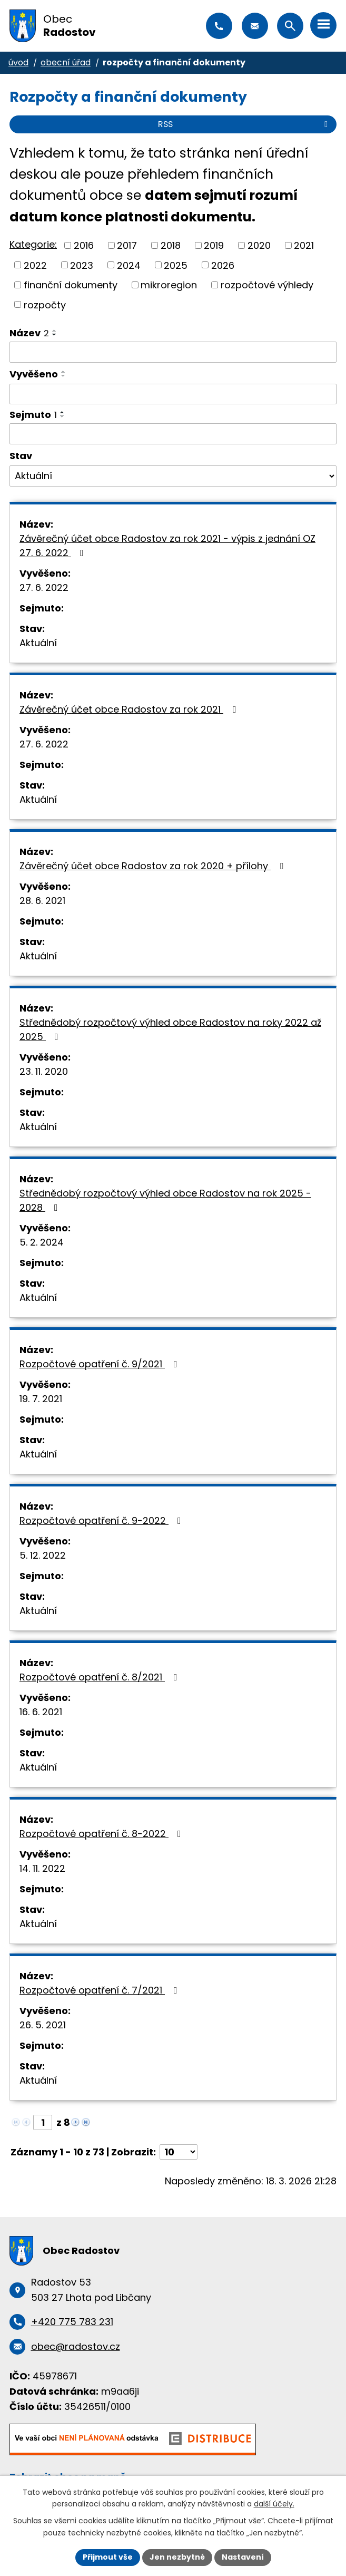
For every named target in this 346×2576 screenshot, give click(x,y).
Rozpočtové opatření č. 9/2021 (100, 1363)
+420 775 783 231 (219, 26)
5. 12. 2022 (42, 1555)
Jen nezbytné (177, 2557)
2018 (171, 245)
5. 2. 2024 (41, 1242)
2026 (222, 264)
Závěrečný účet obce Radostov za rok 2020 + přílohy (153, 865)
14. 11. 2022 (42, 1868)
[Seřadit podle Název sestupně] (55, 335)
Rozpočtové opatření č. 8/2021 (100, 1677)
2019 (214, 245)
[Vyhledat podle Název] (173, 352)
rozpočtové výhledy (267, 284)
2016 (84, 245)
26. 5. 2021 (42, 2024)
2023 (81, 264)
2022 (35, 264)
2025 (175, 264)
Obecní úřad (66, 62)
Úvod (18, 62)
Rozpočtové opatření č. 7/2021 (100, 1990)
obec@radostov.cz (255, 26)
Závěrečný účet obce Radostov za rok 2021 (129, 709)
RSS (244, 124)
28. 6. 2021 (42, 900)
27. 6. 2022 (43, 587)
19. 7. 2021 (40, 1398)
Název (29, 332)
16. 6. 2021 (40, 1711)
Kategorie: (33, 244)
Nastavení (243, 2557)
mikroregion (169, 284)
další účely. (274, 2504)
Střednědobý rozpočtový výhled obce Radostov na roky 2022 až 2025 (170, 1029)
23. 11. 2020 (43, 1071)
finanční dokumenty (70, 284)
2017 (127, 245)
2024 (129, 264)
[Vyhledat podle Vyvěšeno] (173, 394)
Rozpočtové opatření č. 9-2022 (102, 1520)
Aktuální (38, 642)
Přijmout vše (108, 2557)
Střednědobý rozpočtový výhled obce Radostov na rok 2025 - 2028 (165, 1200)
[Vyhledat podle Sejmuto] (173, 433)
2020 (259, 245)
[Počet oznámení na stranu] (178, 2152)
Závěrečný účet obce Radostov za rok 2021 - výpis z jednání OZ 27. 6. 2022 (167, 545)
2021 (304, 245)
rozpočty (45, 304)
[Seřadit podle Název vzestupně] (55, 330)
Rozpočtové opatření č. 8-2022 (102, 1833)
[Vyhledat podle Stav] (173, 476)
